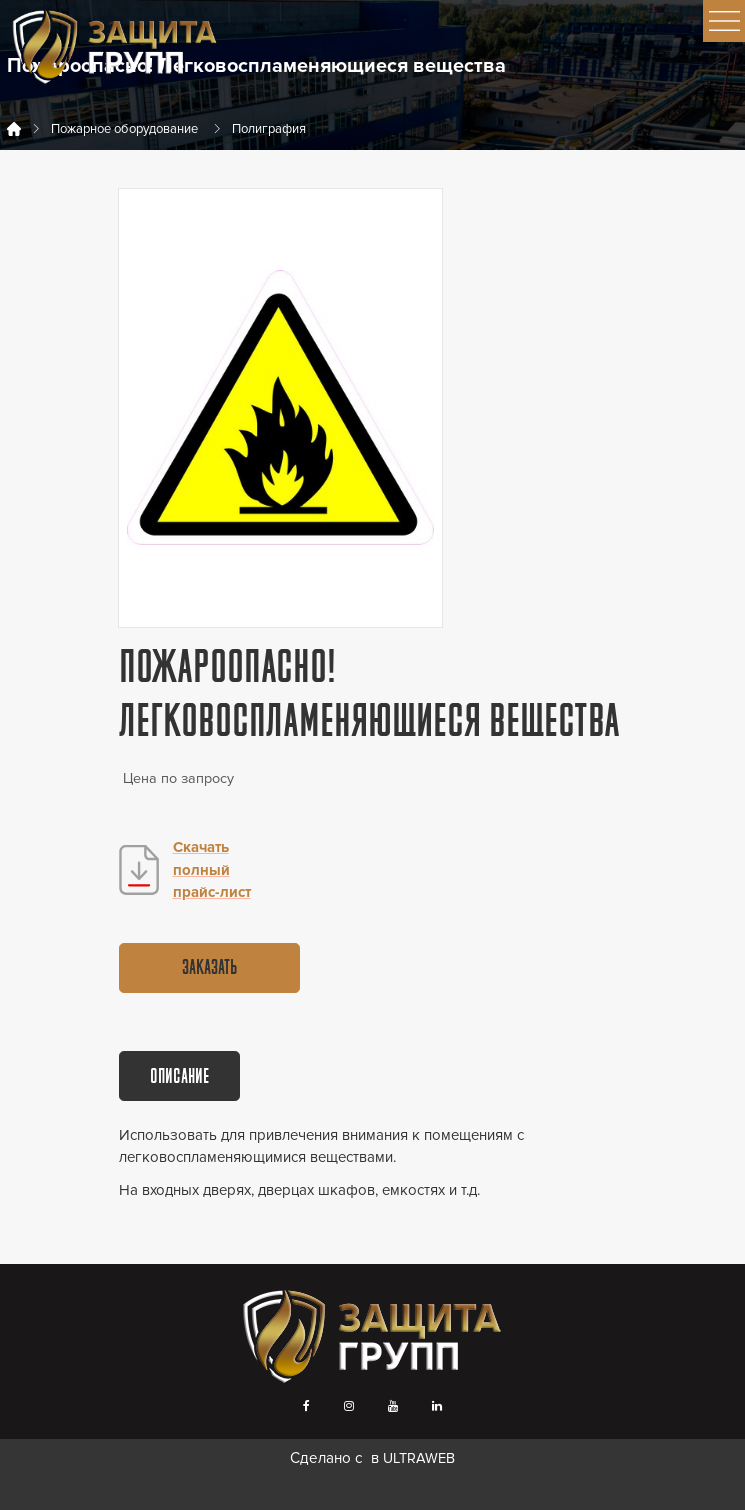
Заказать (209, 969)
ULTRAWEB (419, 1458)
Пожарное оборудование (124, 129)
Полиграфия (269, 129)
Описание (179, 1078)
